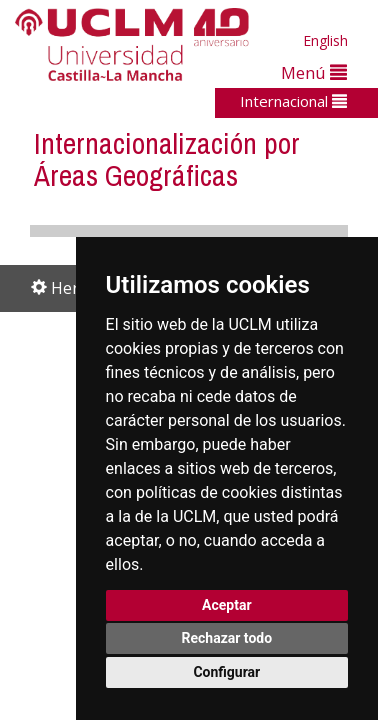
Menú (314, 72)
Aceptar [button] (227, 605)
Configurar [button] (226, 672)
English (325, 40)
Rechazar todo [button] (226, 638)
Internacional (293, 101)
